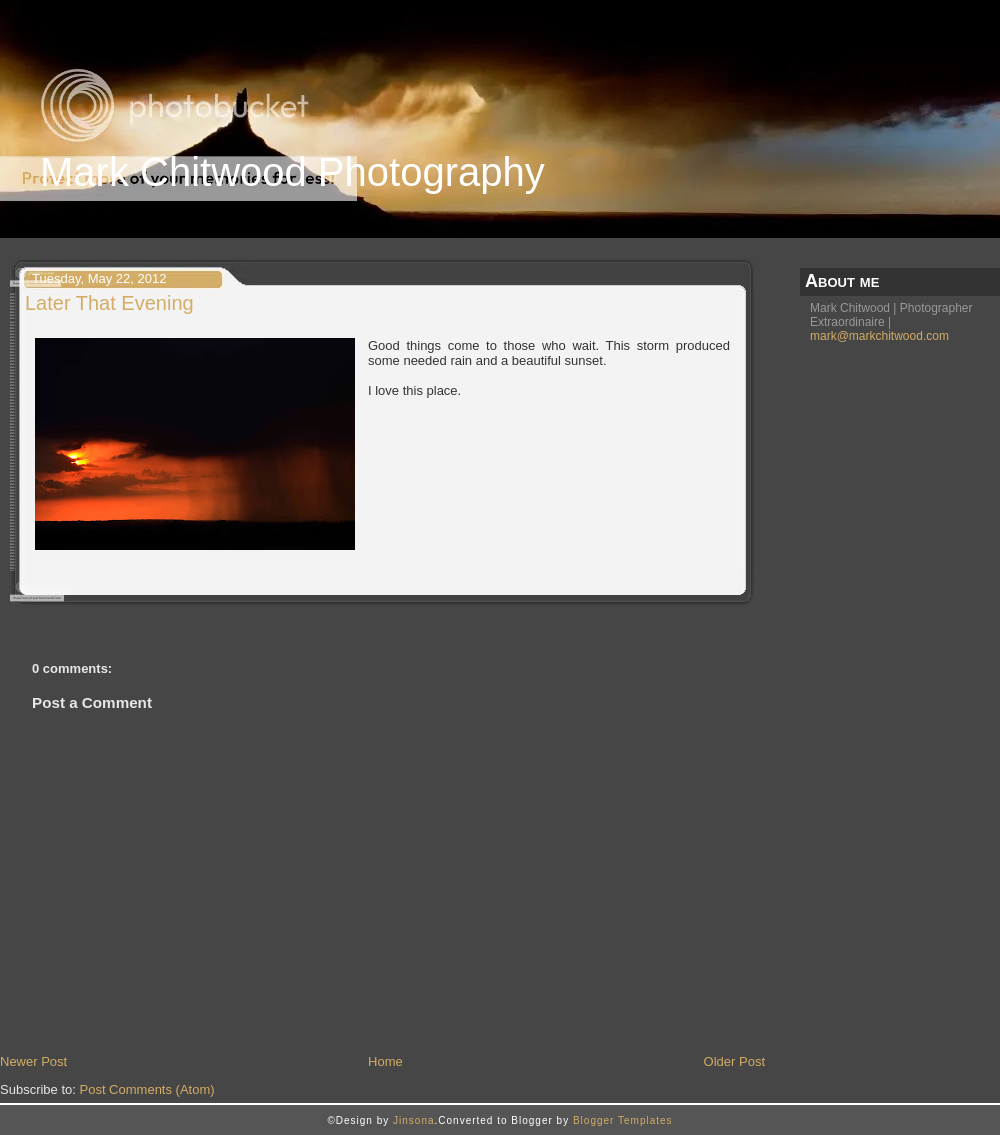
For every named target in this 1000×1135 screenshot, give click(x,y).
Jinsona (413, 1120)
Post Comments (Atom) (147, 1089)
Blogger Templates (623, 1120)
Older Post (734, 1061)
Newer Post (33, 1061)
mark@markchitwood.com (879, 336)
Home (385, 1061)
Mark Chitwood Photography (292, 172)
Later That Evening (109, 303)
